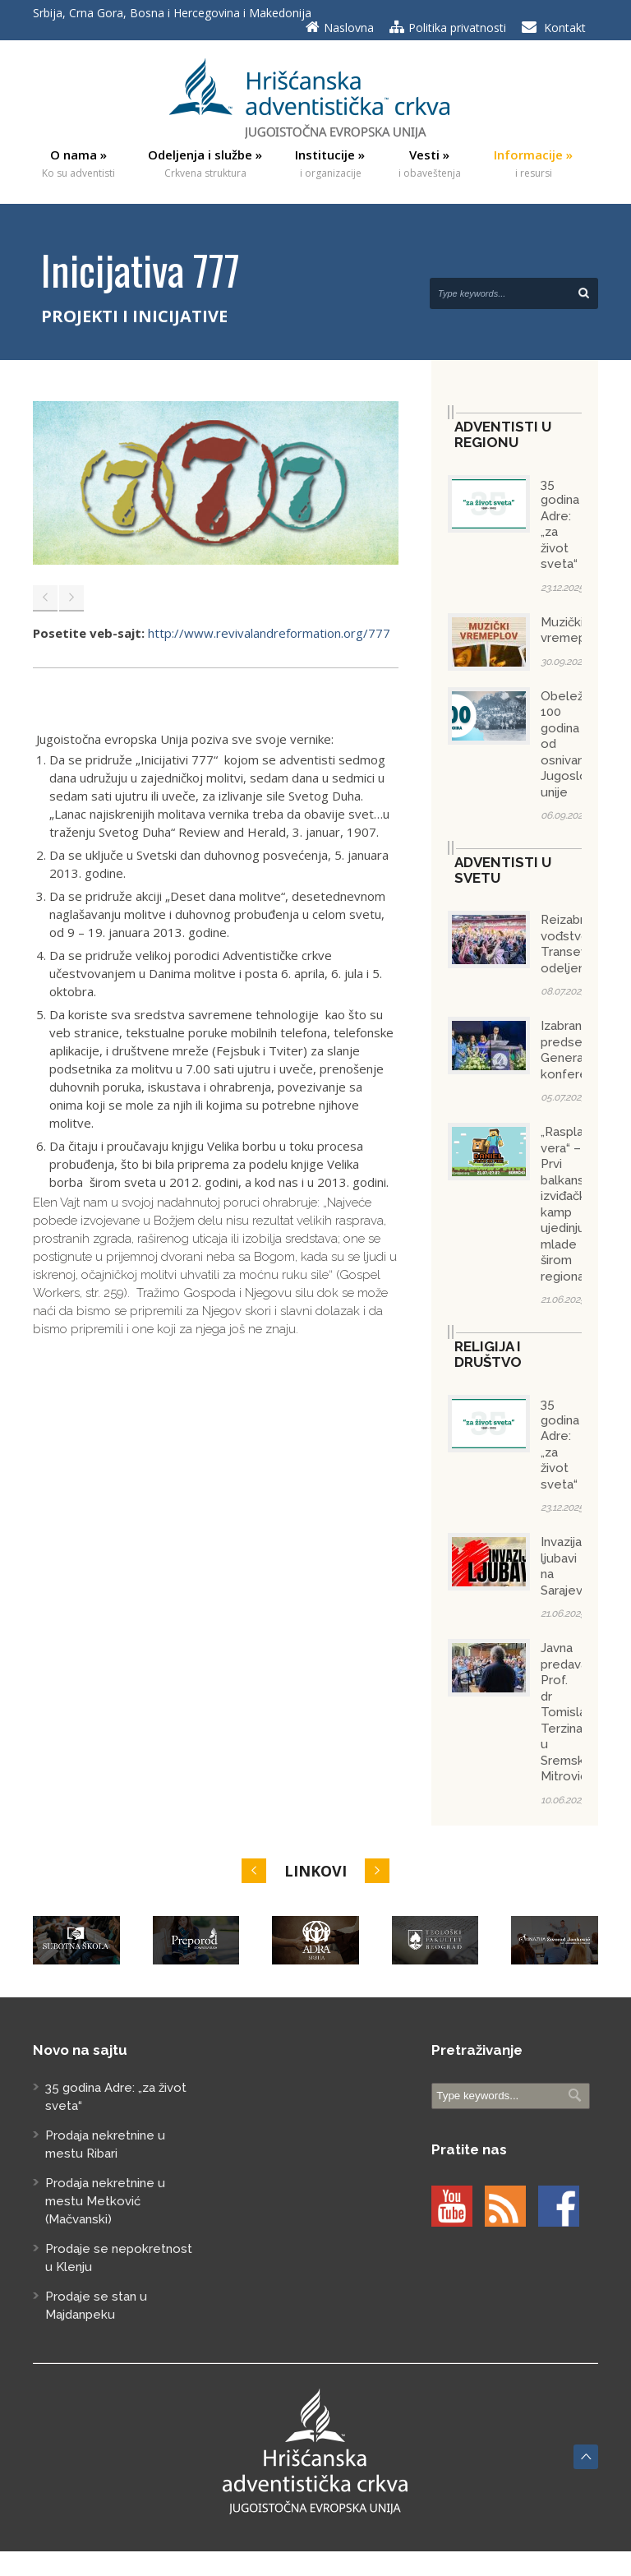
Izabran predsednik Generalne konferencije (578, 1050)
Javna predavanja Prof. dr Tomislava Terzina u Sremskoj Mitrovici (572, 1712)
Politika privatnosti (457, 27)
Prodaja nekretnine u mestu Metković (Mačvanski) (105, 2201)
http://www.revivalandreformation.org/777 (269, 633)
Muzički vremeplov (572, 630)
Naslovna (349, 27)
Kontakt (565, 27)
